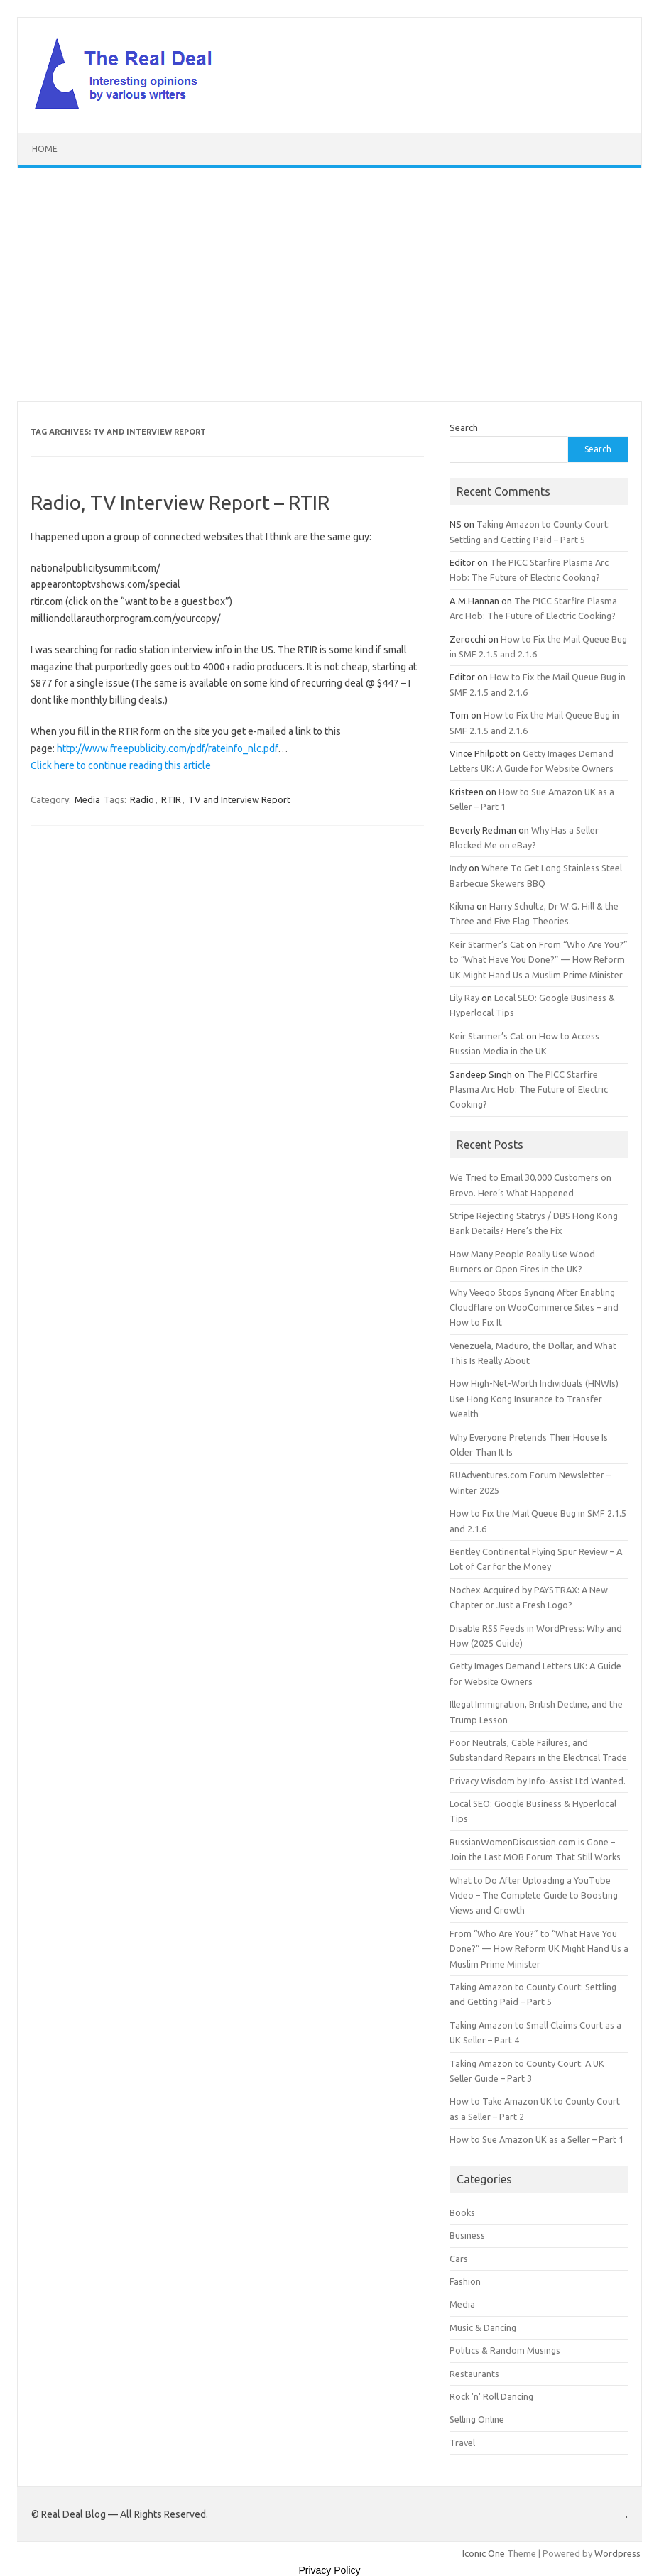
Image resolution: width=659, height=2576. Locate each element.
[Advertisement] (329, 284)
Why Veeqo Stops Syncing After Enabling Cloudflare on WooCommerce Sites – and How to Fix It (534, 1307)
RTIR (171, 799)
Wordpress (617, 2553)
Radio (142, 799)
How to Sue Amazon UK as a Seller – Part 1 (536, 2139)
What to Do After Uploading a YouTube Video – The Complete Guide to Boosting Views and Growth (534, 1895)
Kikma (462, 906)
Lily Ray (464, 998)
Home (45, 148)
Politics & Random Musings (505, 2350)
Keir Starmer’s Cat (487, 944)
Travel (462, 2442)
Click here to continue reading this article (121, 765)
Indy (458, 868)
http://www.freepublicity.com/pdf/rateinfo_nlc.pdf (167, 748)
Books (462, 2212)
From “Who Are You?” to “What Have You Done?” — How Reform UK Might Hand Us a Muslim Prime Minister (539, 959)
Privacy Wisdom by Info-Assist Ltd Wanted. (538, 1781)
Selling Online (477, 2419)
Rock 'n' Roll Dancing (491, 2396)
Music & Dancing (483, 2327)
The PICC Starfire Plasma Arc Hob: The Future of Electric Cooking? (529, 1089)
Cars (459, 2259)
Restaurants (474, 2374)
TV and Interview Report (239, 799)
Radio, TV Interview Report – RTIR (180, 502)
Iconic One (483, 2553)
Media (87, 799)
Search (464, 427)
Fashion (465, 2281)
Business (467, 2235)
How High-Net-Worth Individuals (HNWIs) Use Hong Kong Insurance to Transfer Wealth (534, 1398)
